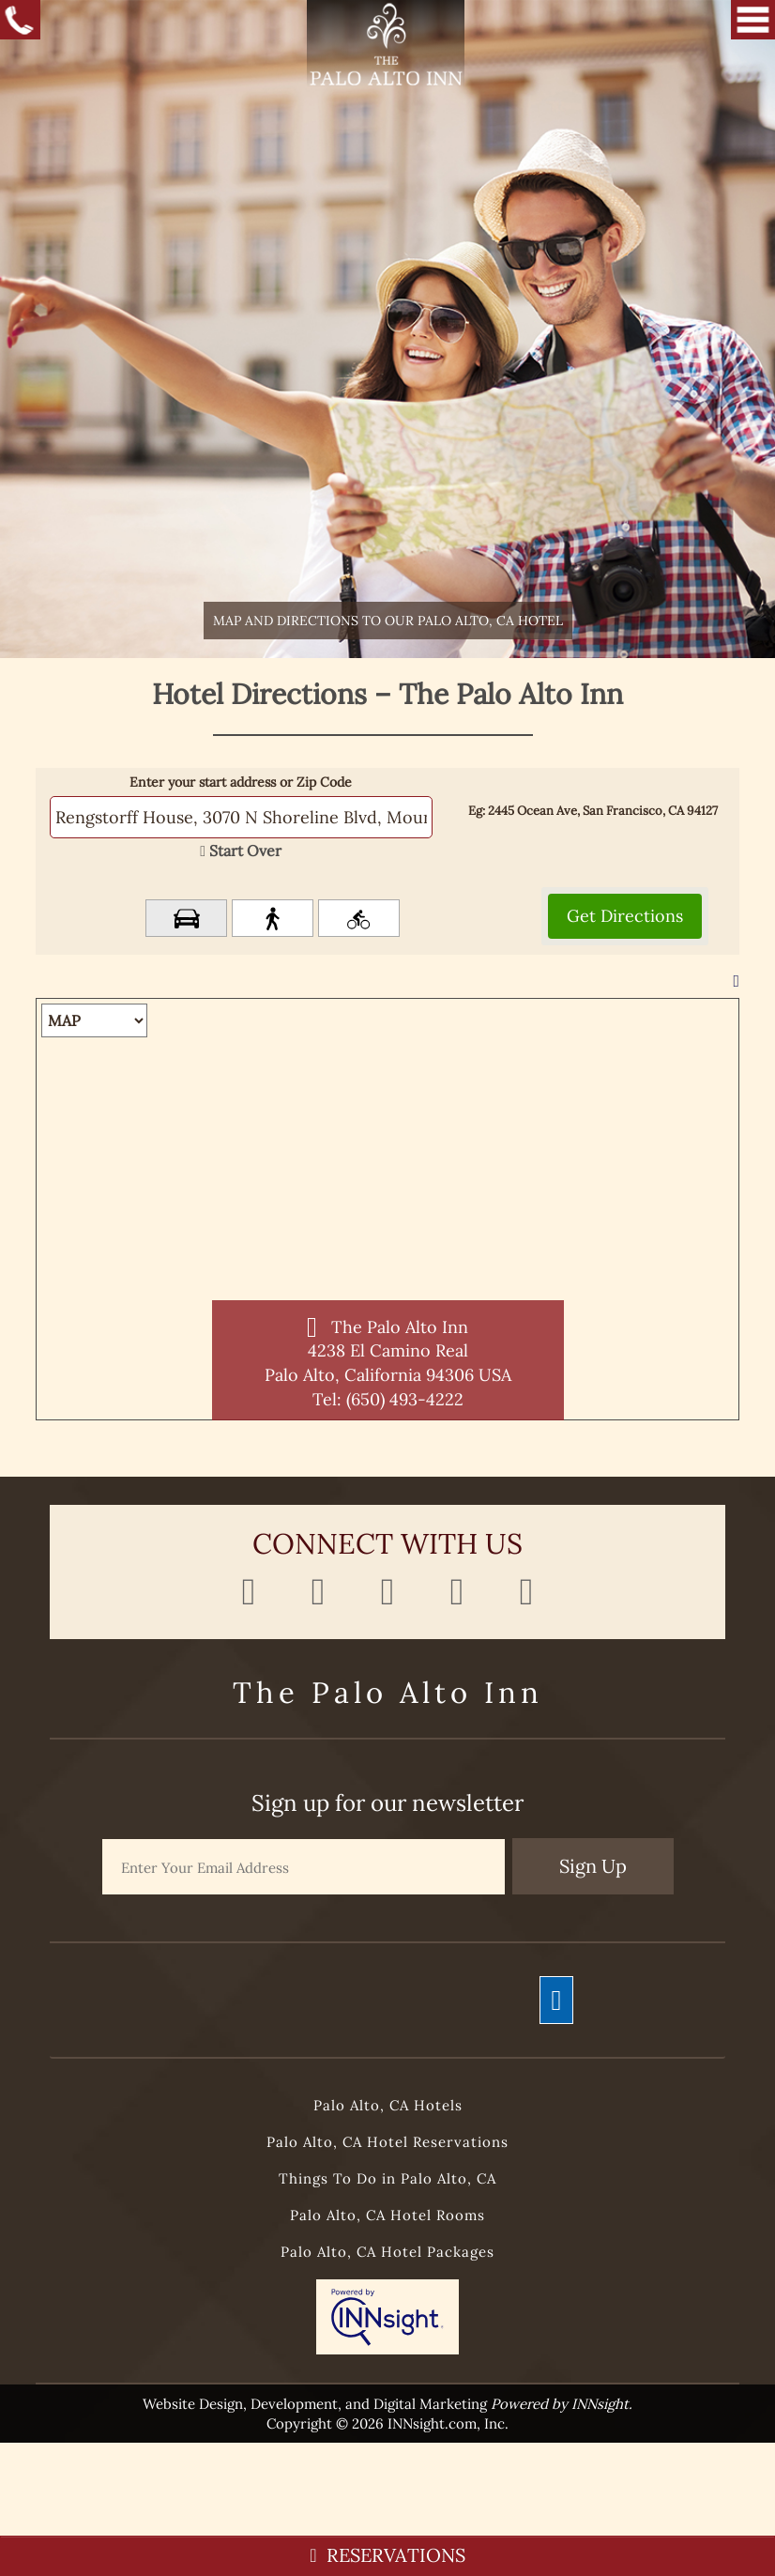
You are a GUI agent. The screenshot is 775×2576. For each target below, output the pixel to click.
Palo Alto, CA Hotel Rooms (387, 2215)
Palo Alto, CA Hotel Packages (387, 2252)
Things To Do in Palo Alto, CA (387, 2178)
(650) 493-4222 (404, 1399)
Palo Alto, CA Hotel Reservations (387, 2142)
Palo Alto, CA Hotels (388, 2105)
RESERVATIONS (387, 2555)
